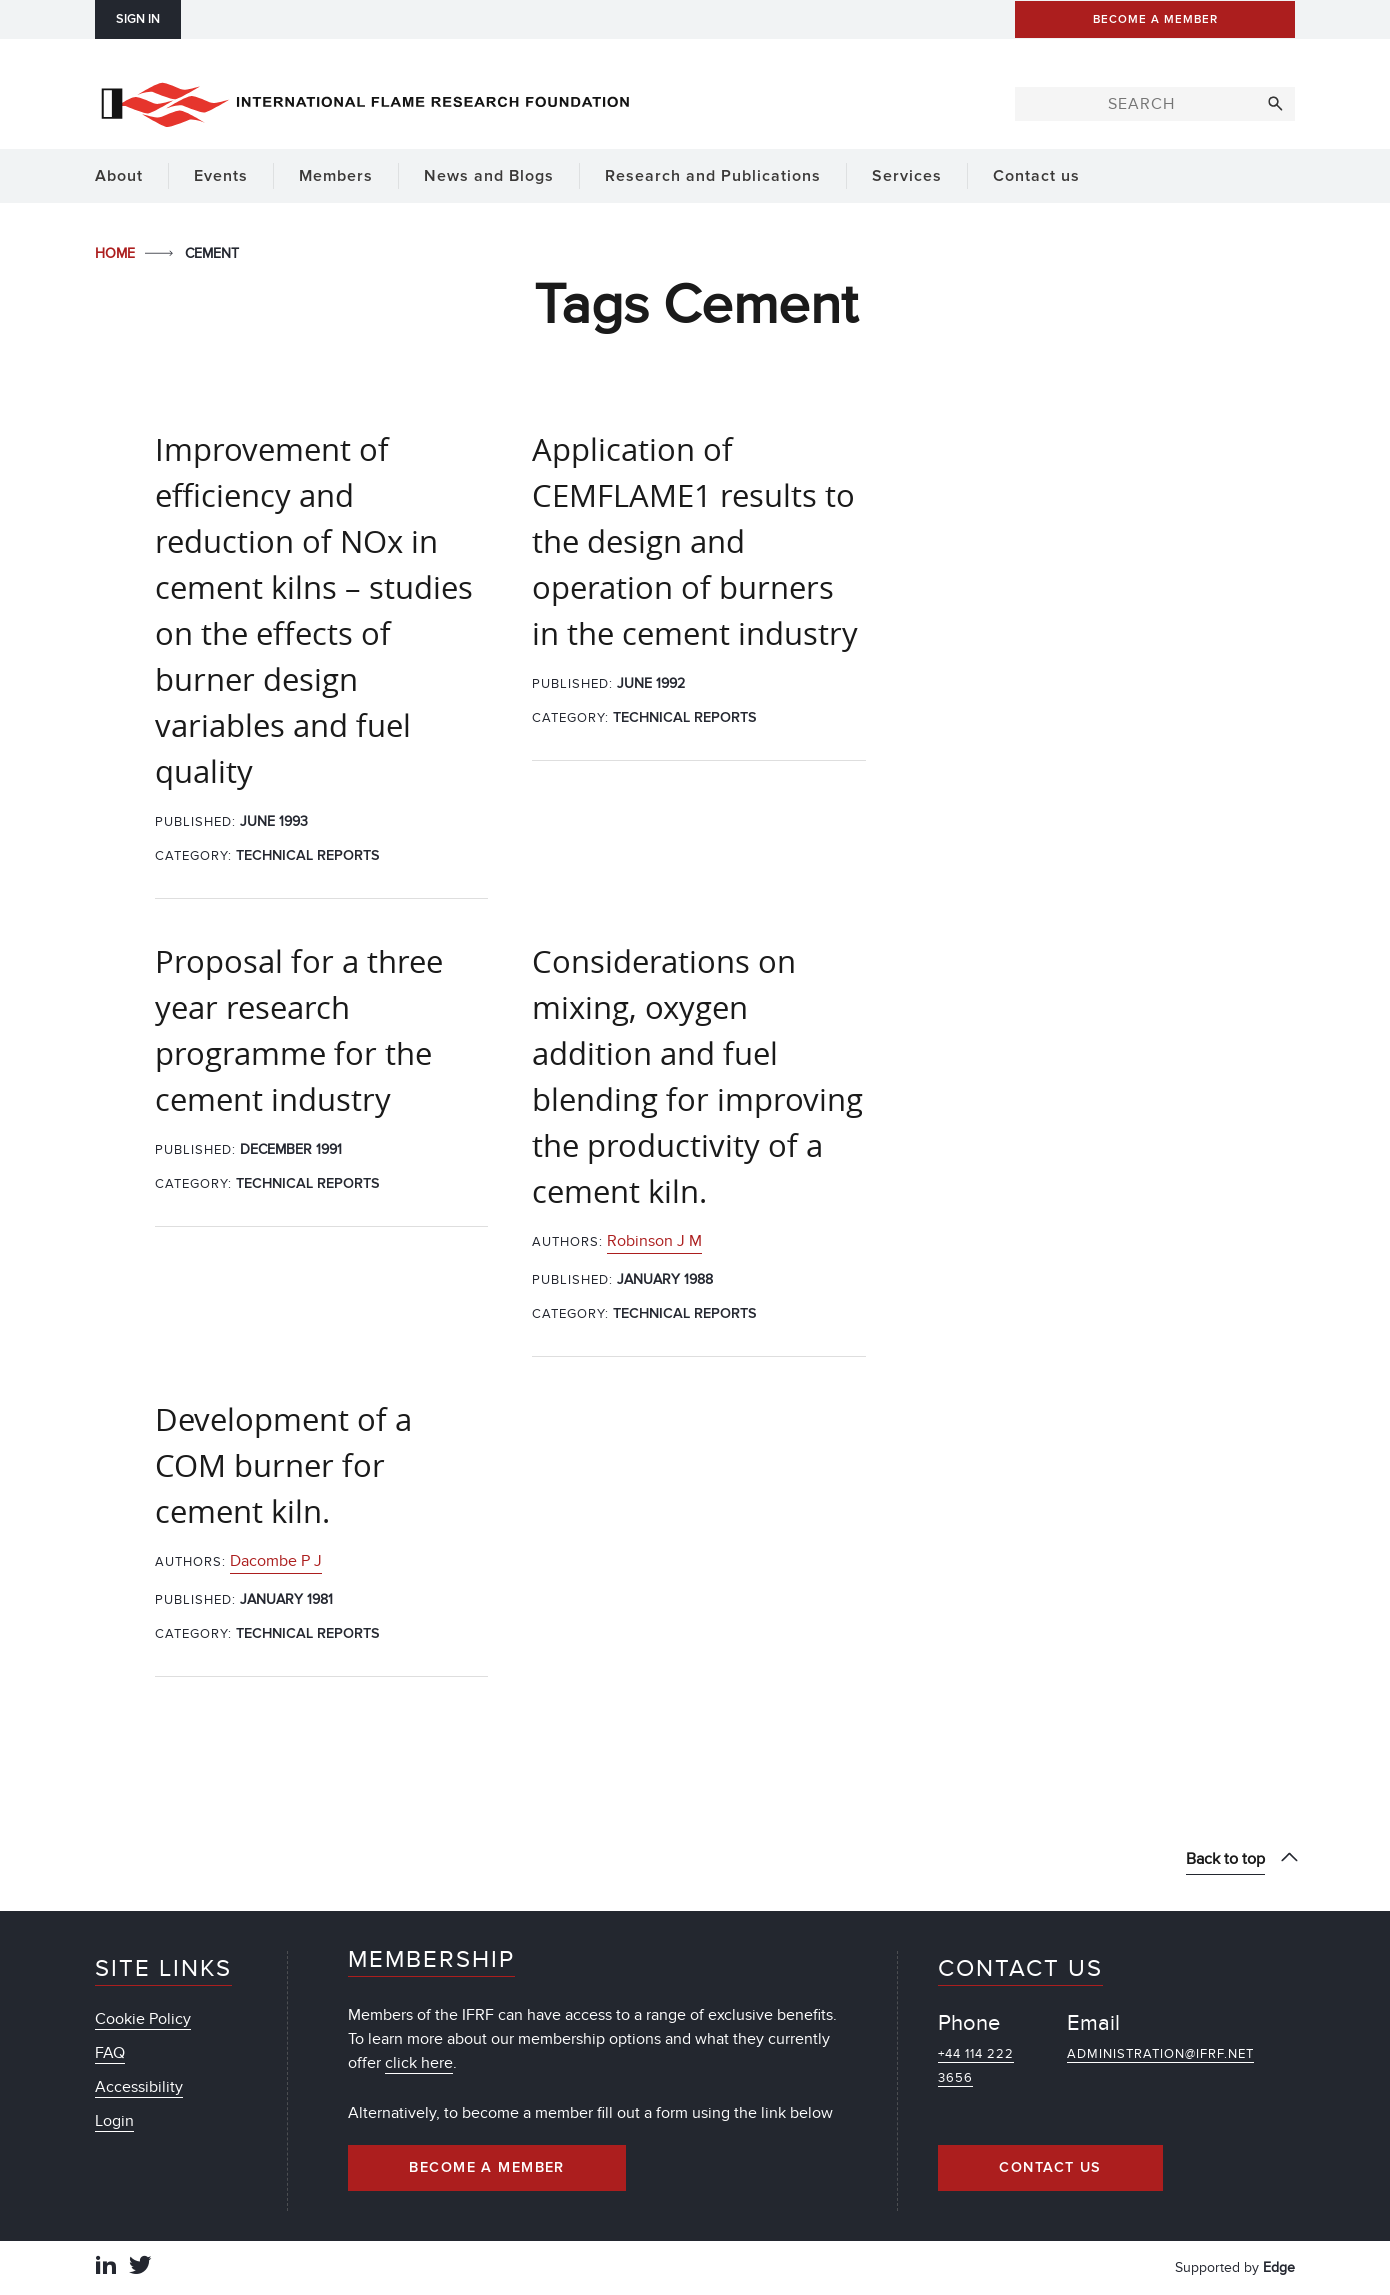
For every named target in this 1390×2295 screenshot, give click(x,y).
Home (117, 253)
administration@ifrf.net (1160, 2054)
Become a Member (487, 2168)
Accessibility (139, 2087)
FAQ (110, 2053)
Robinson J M (654, 1241)
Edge (1279, 2267)
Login (114, 2121)
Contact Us (1050, 2168)
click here (419, 2063)
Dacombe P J (276, 1561)
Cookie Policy (143, 2019)
